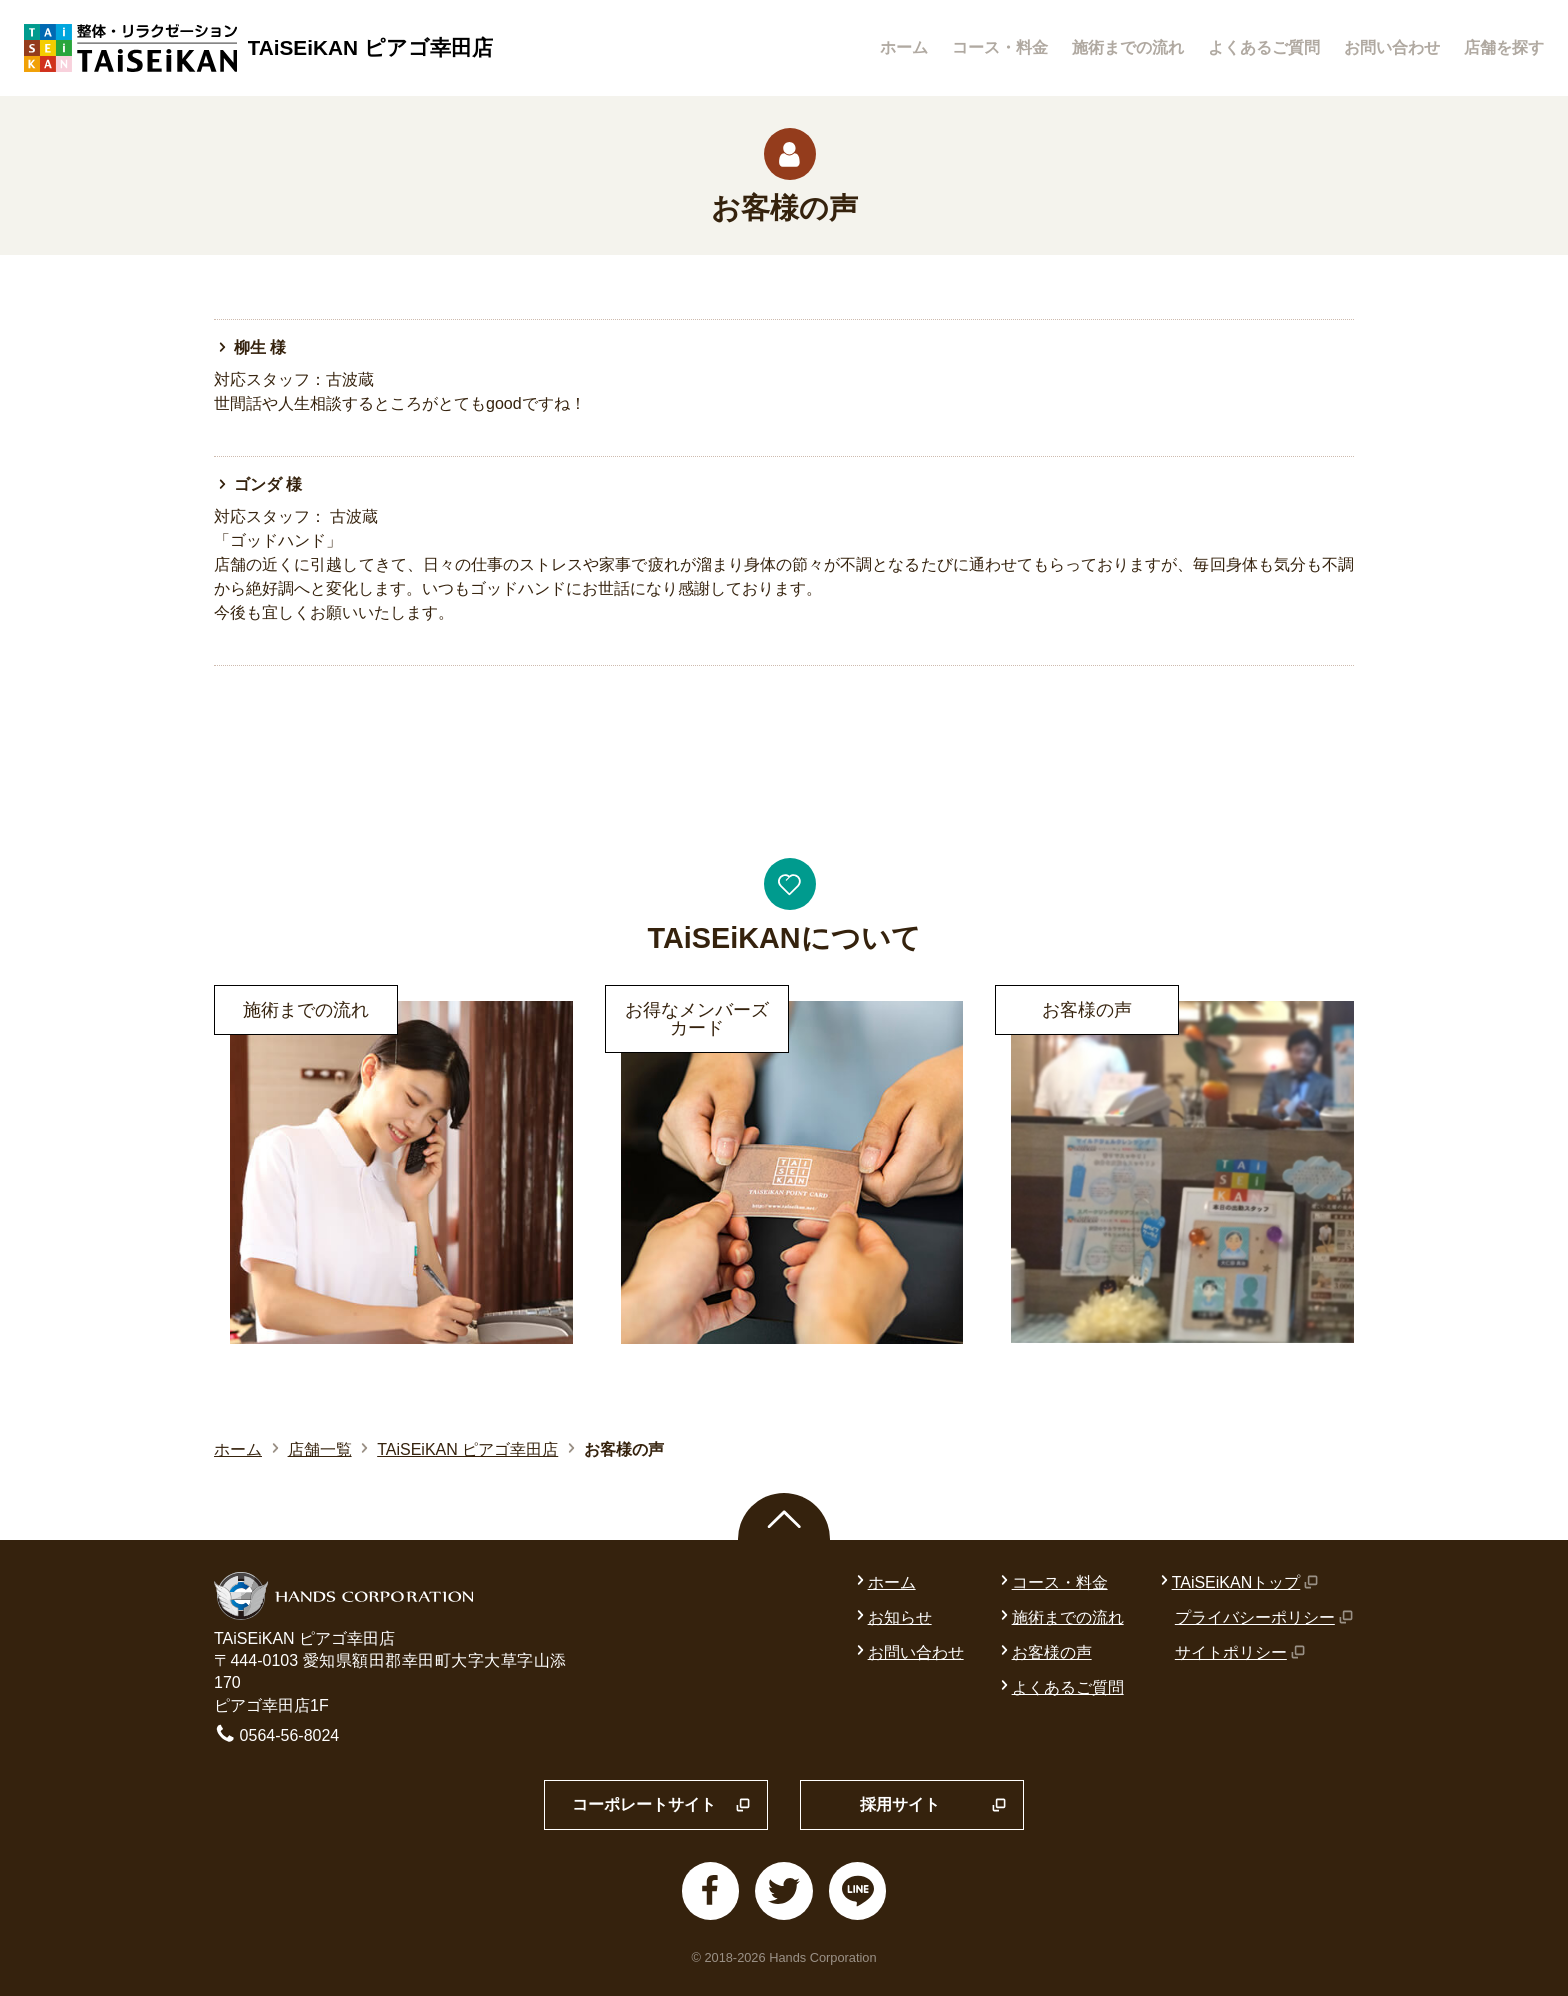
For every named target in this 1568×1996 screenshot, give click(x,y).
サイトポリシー (1240, 1652)
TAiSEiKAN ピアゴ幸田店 (467, 1449)
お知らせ (892, 1617)
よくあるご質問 (1264, 48)
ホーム (904, 48)
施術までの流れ (1128, 48)
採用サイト (933, 1806)
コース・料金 (1000, 48)
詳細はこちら (262, 997)
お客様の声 (1044, 1652)
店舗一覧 (320, 1449)
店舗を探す (1504, 48)
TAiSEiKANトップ (1238, 1582)
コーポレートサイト (661, 1806)
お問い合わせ (1392, 48)
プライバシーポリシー (1264, 1617)
